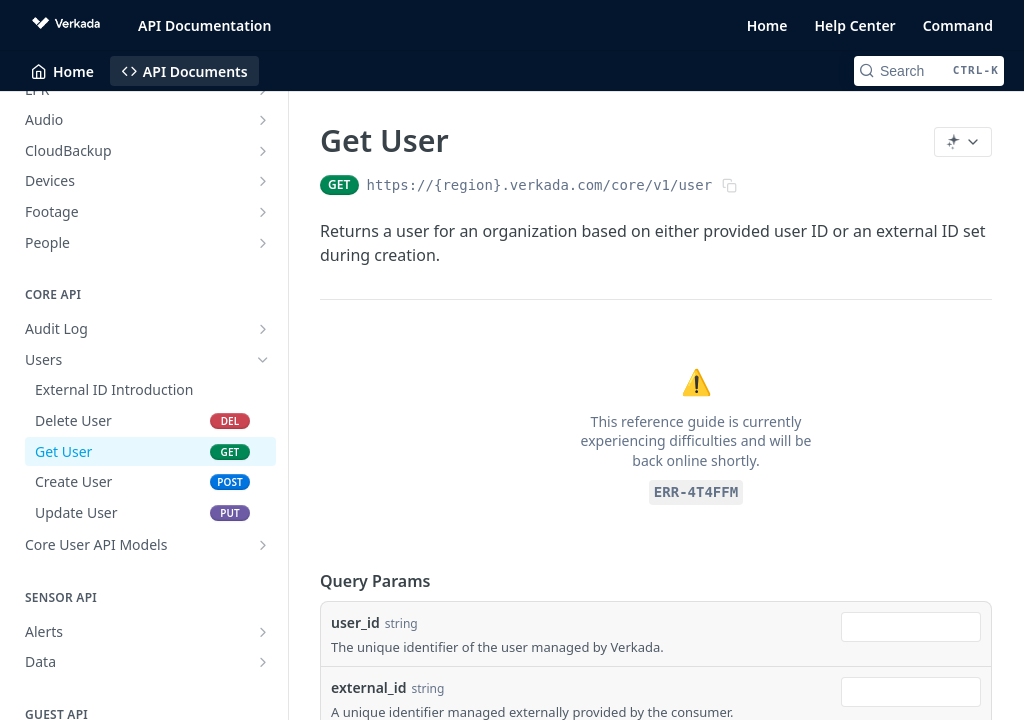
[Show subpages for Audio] (263, 120)
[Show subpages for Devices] (263, 181)
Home (767, 25)
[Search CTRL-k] (929, 71)
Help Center (855, 25)
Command (958, 25)
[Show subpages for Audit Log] (263, 329)
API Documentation (204, 25)
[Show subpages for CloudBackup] (263, 151)
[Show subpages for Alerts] (263, 632)
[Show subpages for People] (263, 243)
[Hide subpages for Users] (263, 360)
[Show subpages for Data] (263, 662)
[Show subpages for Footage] (263, 212)
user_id (355, 622)
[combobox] (911, 627)
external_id (368, 687)
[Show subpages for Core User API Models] (263, 545)
